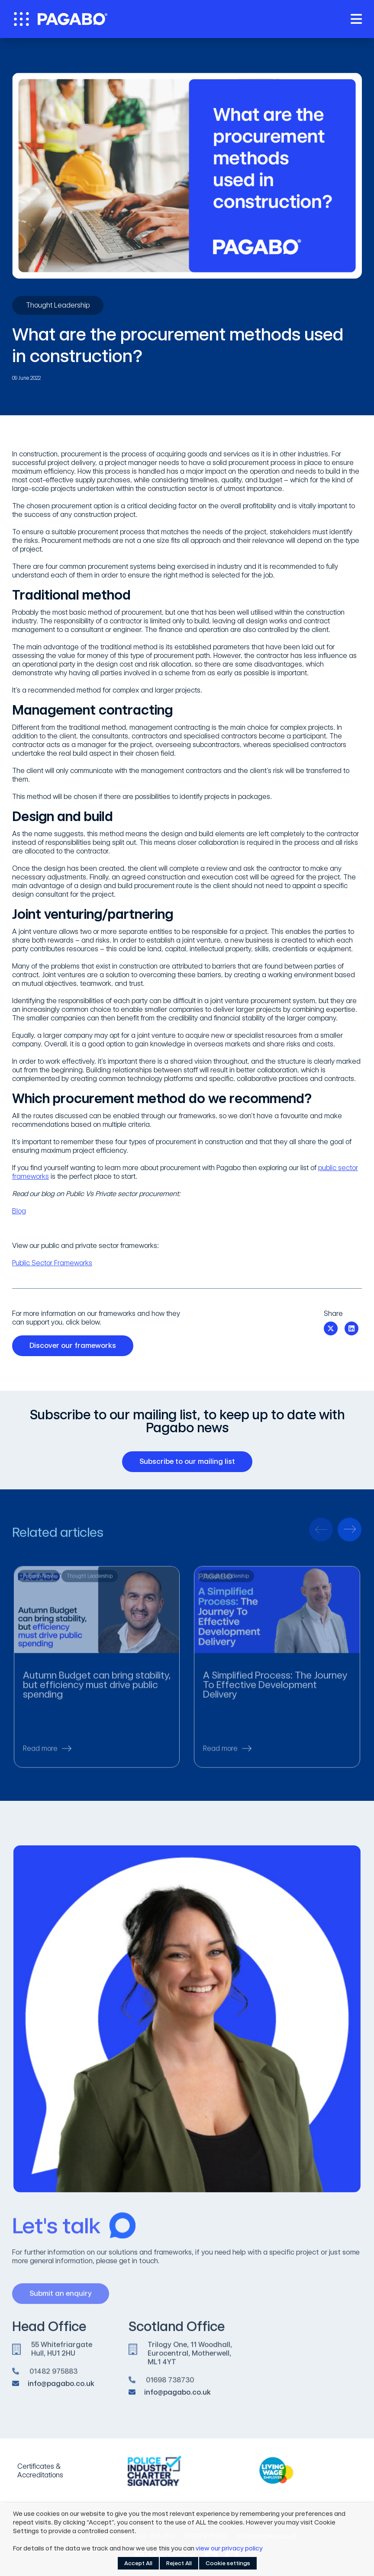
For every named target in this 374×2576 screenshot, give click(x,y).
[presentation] (321, 1534)
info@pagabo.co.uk (61, 2387)
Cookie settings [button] (228, 2563)
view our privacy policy (229, 2548)
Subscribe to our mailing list (190, 1461)
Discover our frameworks (76, 1345)
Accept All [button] (138, 2563)
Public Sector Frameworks (52, 1263)
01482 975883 (53, 2376)
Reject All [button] (179, 2563)
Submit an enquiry (63, 2298)
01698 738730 (170, 2384)
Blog (19, 1211)
